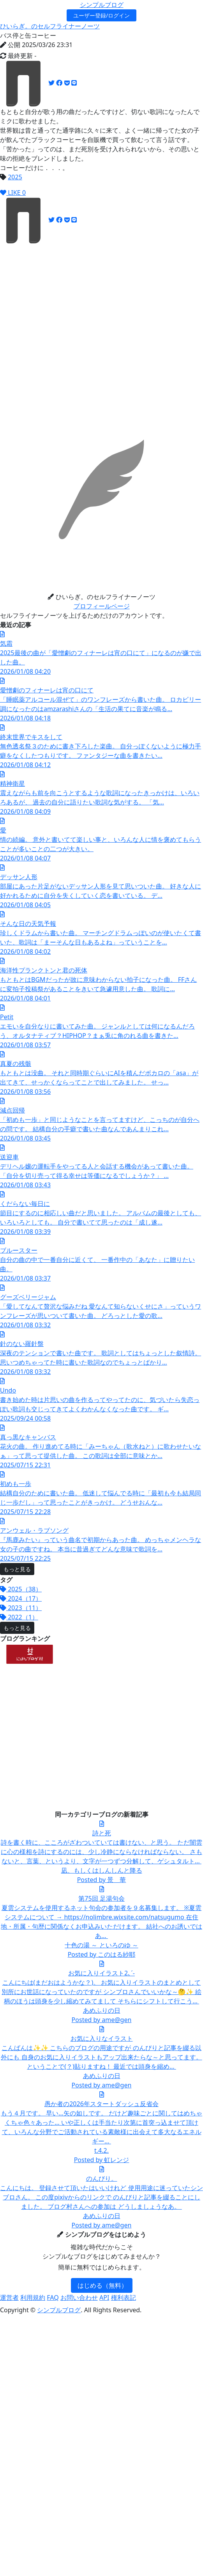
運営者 (9, 2297)
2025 (15, 177)
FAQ (52, 2297)
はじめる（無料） (102, 2285)
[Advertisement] (73, 317)
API (104, 2297)
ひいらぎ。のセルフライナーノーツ (50, 26)
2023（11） (21, 1607)
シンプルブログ (102, 4)
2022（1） (19, 1617)
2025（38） (21, 1589)
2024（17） (21, 1598)
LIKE (13, 192)
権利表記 (123, 2297)
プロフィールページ (102, 606)
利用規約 (32, 2297)
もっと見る (17, 1569)
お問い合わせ (79, 2297)
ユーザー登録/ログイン (101, 15)
